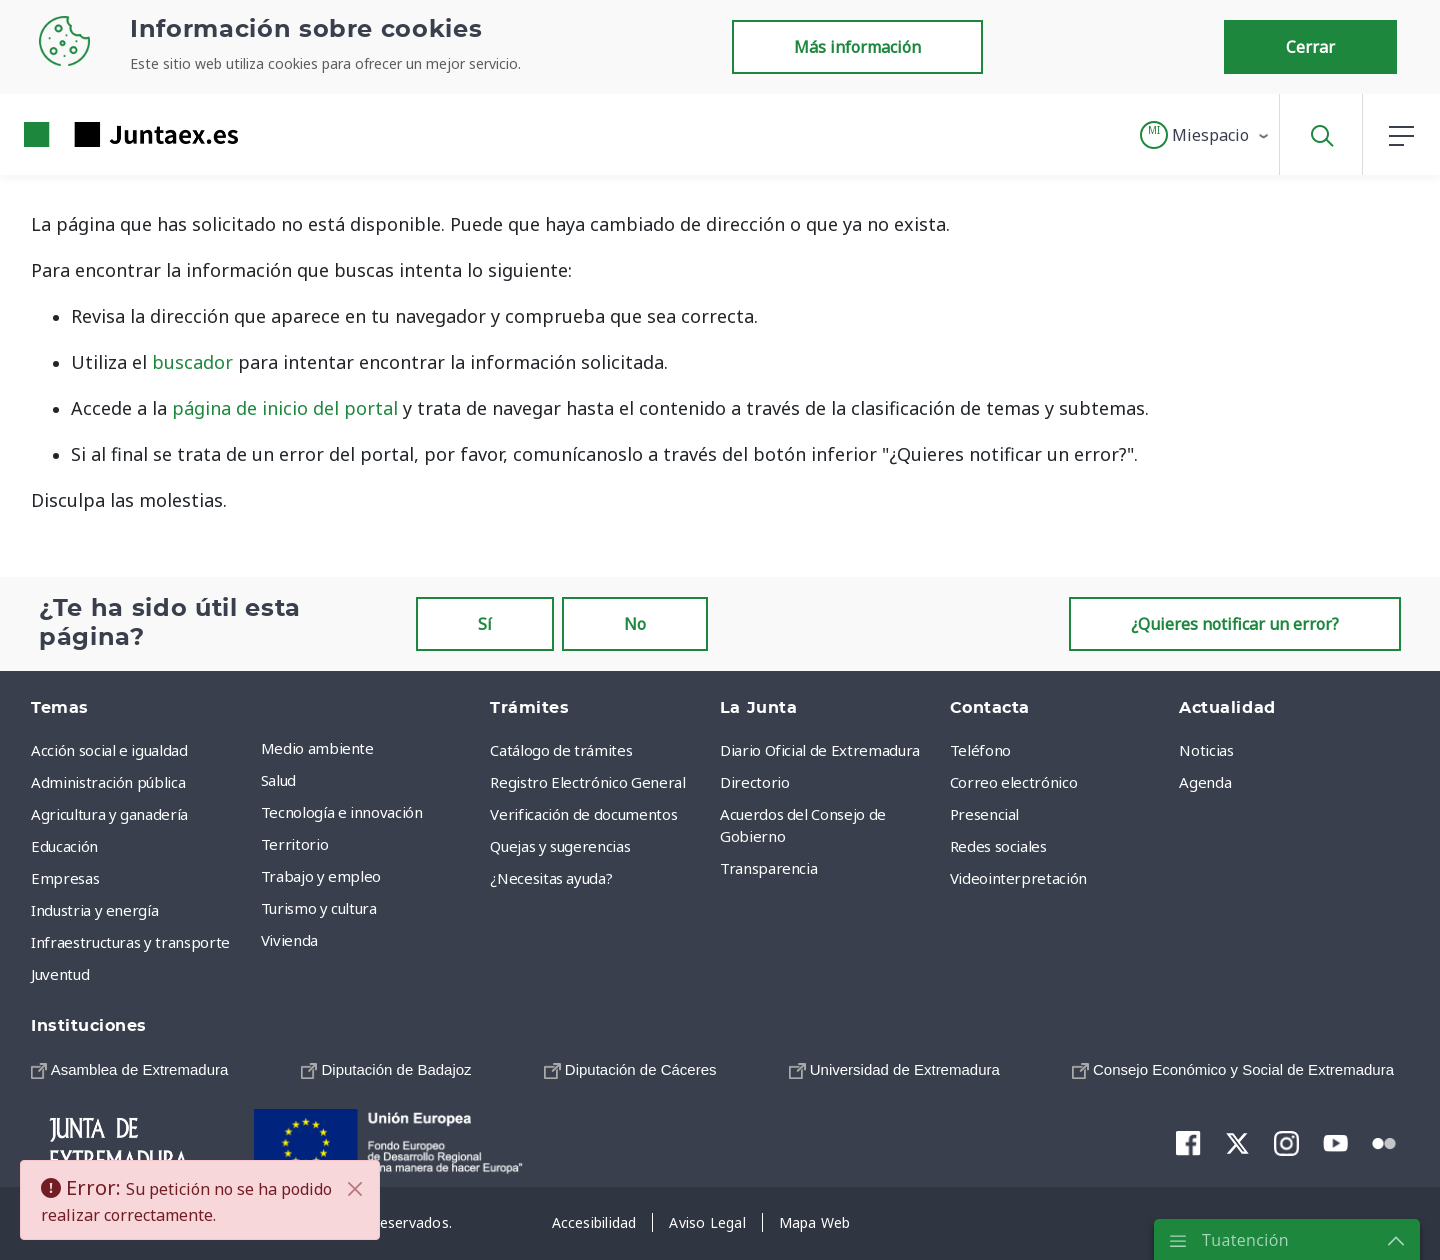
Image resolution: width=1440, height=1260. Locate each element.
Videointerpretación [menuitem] (1018, 878)
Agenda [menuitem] (1205, 782)
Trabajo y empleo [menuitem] (321, 876)
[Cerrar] (355, 1189)
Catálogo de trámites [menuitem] (561, 750)
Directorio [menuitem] (755, 782)
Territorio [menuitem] (295, 844)
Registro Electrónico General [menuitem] (587, 782)
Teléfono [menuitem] (980, 750)
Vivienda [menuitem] (289, 940)
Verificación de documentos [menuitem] (583, 814)
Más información (857, 47)
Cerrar (1310, 47)
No (635, 624)
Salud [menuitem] (278, 780)
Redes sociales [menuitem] (998, 846)
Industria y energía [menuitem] (94, 910)
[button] (1205, 135)
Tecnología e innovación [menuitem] (342, 812)
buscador (192, 362)
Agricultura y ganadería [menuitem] (109, 814)
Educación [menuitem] (64, 846)
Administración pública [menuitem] (108, 782)
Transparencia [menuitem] (768, 868)
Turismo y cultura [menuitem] (319, 908)
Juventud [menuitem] (60, 974)
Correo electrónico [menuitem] (1014, 782)
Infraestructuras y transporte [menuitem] (130, 942)
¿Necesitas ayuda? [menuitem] (551, 878)
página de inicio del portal (285, 408)
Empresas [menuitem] (65, 878)
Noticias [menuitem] (1206, 750)
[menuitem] (129, 1069)
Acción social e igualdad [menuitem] (109, 750)
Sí (485, 624)
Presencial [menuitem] (985, 814)
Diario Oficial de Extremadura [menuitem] (820, 750)
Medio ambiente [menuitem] (317, 748)
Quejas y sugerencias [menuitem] (560, 846)
